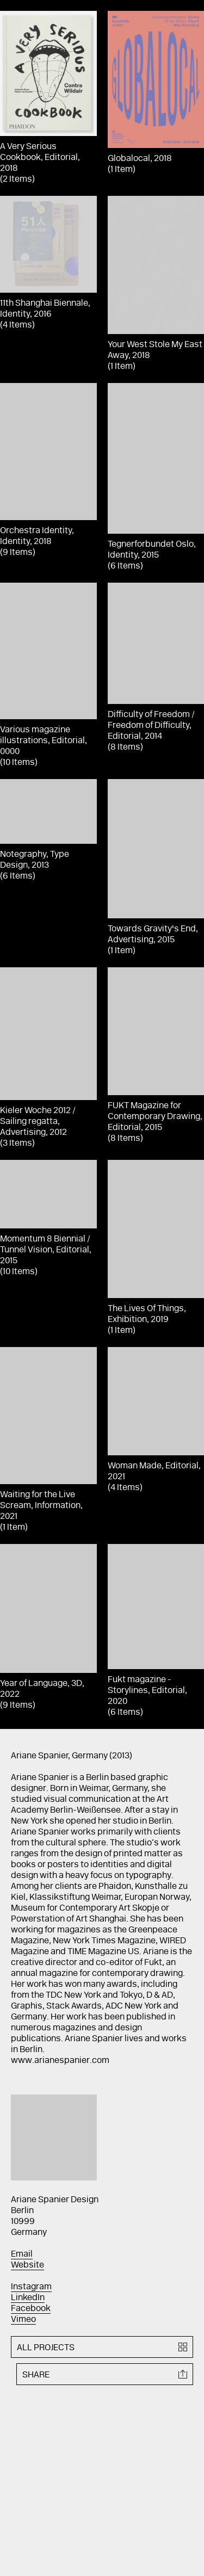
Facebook (31, 2309)
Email (22, 2254)
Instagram (31, 2287)
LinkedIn (28, 2298)
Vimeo (23, 2319)
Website (27, 2265)
